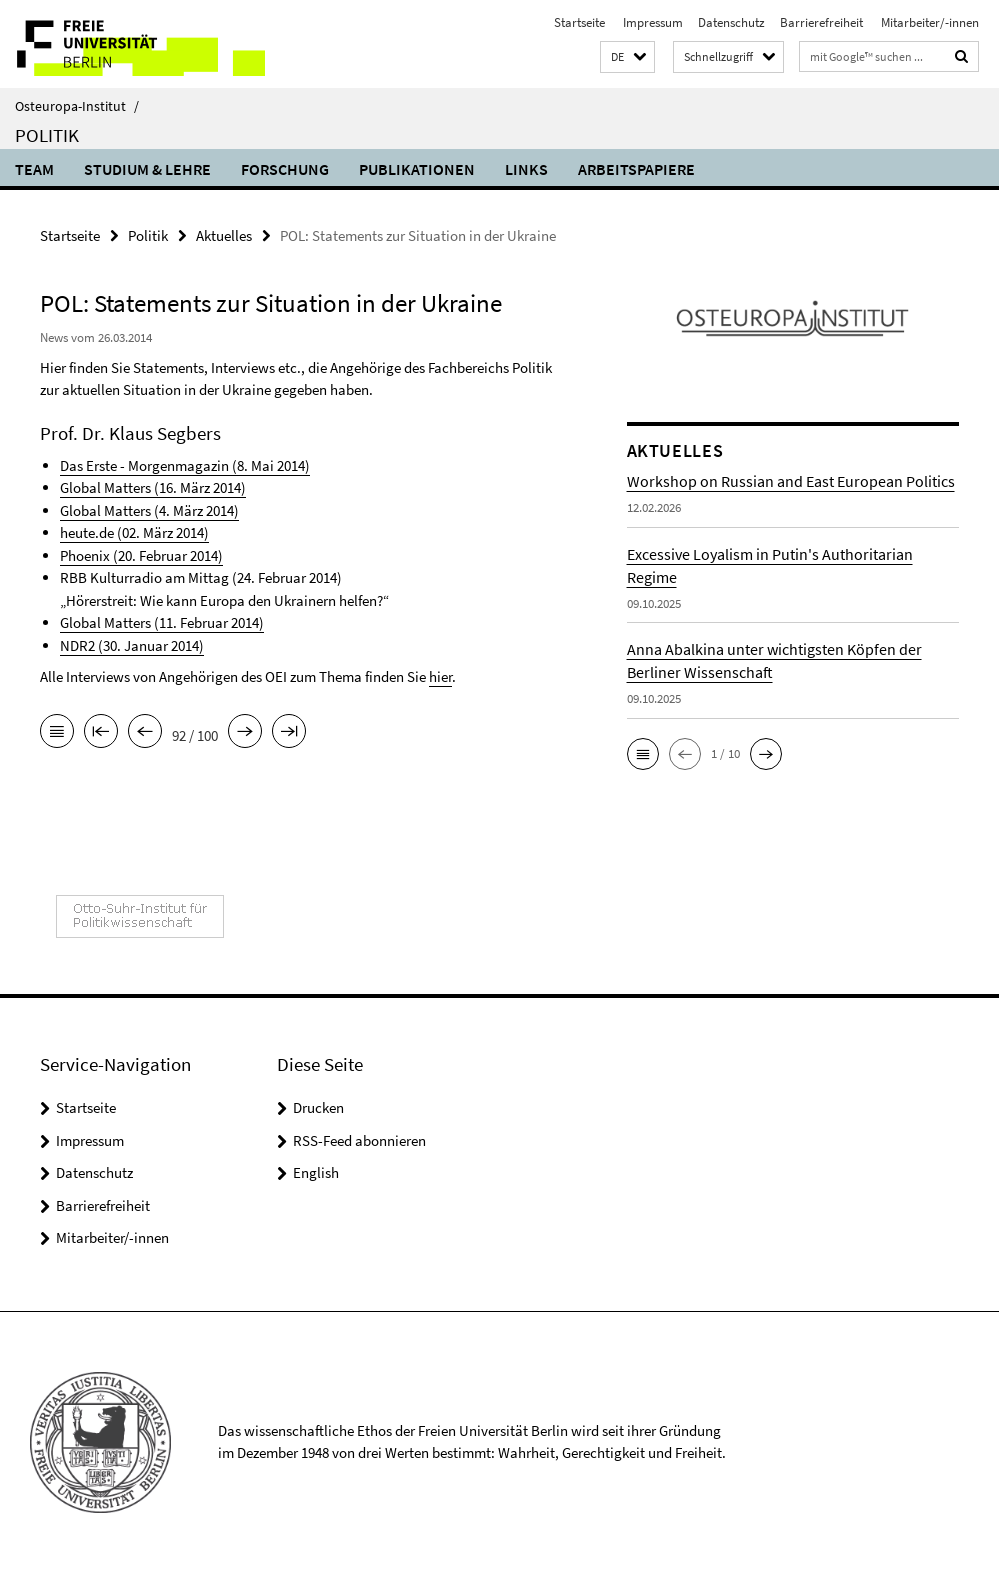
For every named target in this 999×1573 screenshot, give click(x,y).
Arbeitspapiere (636, 169)
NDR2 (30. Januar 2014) (132, 645)
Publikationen (417, 169)
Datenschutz (731, 22)
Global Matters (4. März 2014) (149, 510)
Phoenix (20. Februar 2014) (141, 555)
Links (526, 169)
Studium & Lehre (147, 169)
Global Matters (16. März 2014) (153, 487)
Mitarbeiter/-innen (928, 22)
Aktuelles (224, 235)
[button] (627, 57)
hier (440, 676)
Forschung (285, 169)
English (316, 1172)
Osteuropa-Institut (77, 106)
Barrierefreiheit (821, 22)
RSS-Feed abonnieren (359, 1140)
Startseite (579, 22)
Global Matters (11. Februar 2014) (162, 622)
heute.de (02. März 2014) (134, 532)
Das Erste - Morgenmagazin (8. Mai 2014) (185, 465)
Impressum (651, 22)
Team (34, 169)
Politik (47, 135)
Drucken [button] (318, 1107)
